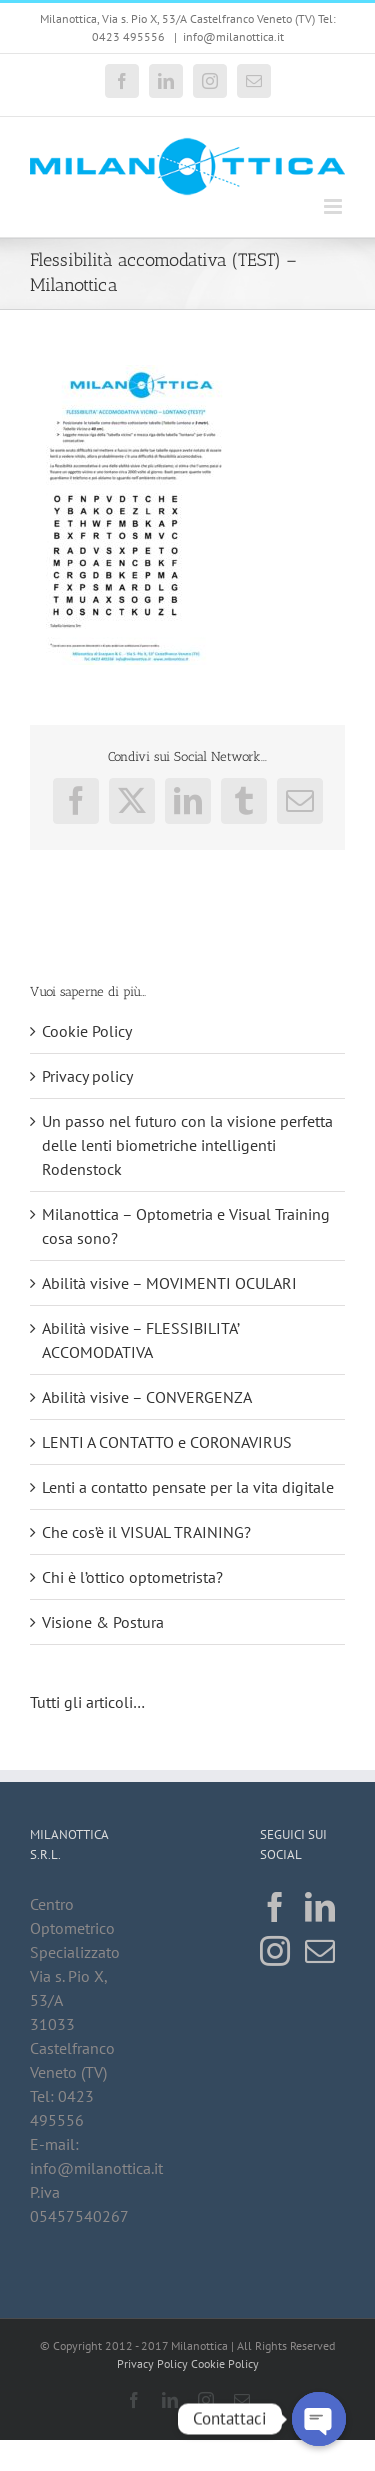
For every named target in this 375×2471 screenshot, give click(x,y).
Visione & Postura (103, 1622)
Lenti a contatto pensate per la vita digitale (188, 1487)
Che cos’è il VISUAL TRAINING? (146, 1532)
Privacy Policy (152, 2363)
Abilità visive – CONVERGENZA (147, 1397)
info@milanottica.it (233, 36)
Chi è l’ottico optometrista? (132, 1577)
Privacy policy (87, 1076)
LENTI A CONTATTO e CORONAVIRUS (167, 1442)
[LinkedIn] (320, 1907)
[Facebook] (275, 1907)
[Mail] (320, 1951)
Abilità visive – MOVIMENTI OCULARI (169, 1283)
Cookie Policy (87, 1031)
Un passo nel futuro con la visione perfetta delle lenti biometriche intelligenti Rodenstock (187, 1145)
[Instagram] (275, 1951)
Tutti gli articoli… (89, 1702)
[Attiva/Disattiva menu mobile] (334, 206)
